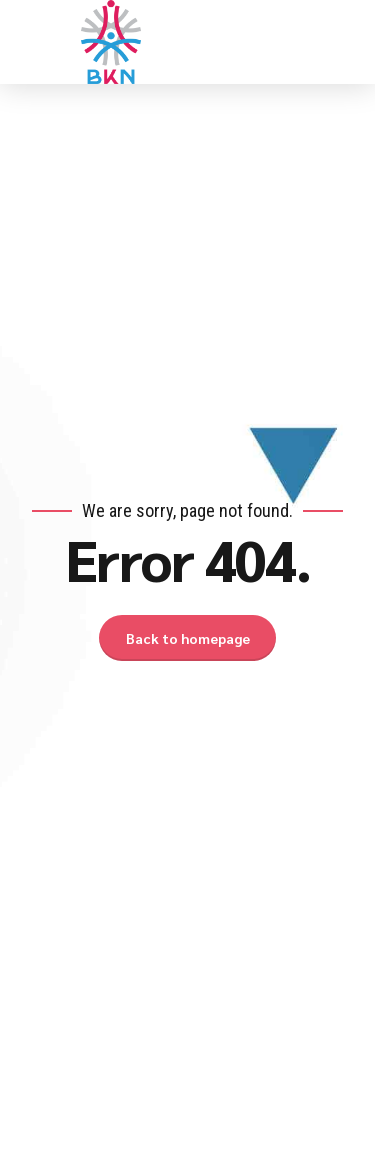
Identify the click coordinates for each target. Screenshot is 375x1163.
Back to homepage (188, 638)
